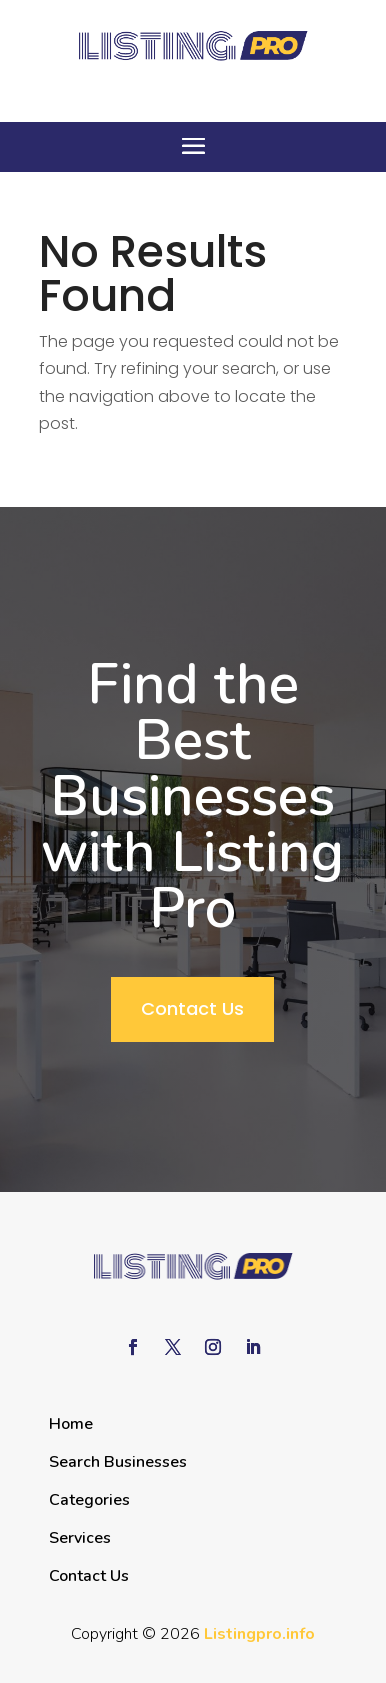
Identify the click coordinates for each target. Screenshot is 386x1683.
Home (71, 1424)
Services (80, 1538)
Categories (89, 1500)
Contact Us (192, 1008)
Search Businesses (118, 1462)
